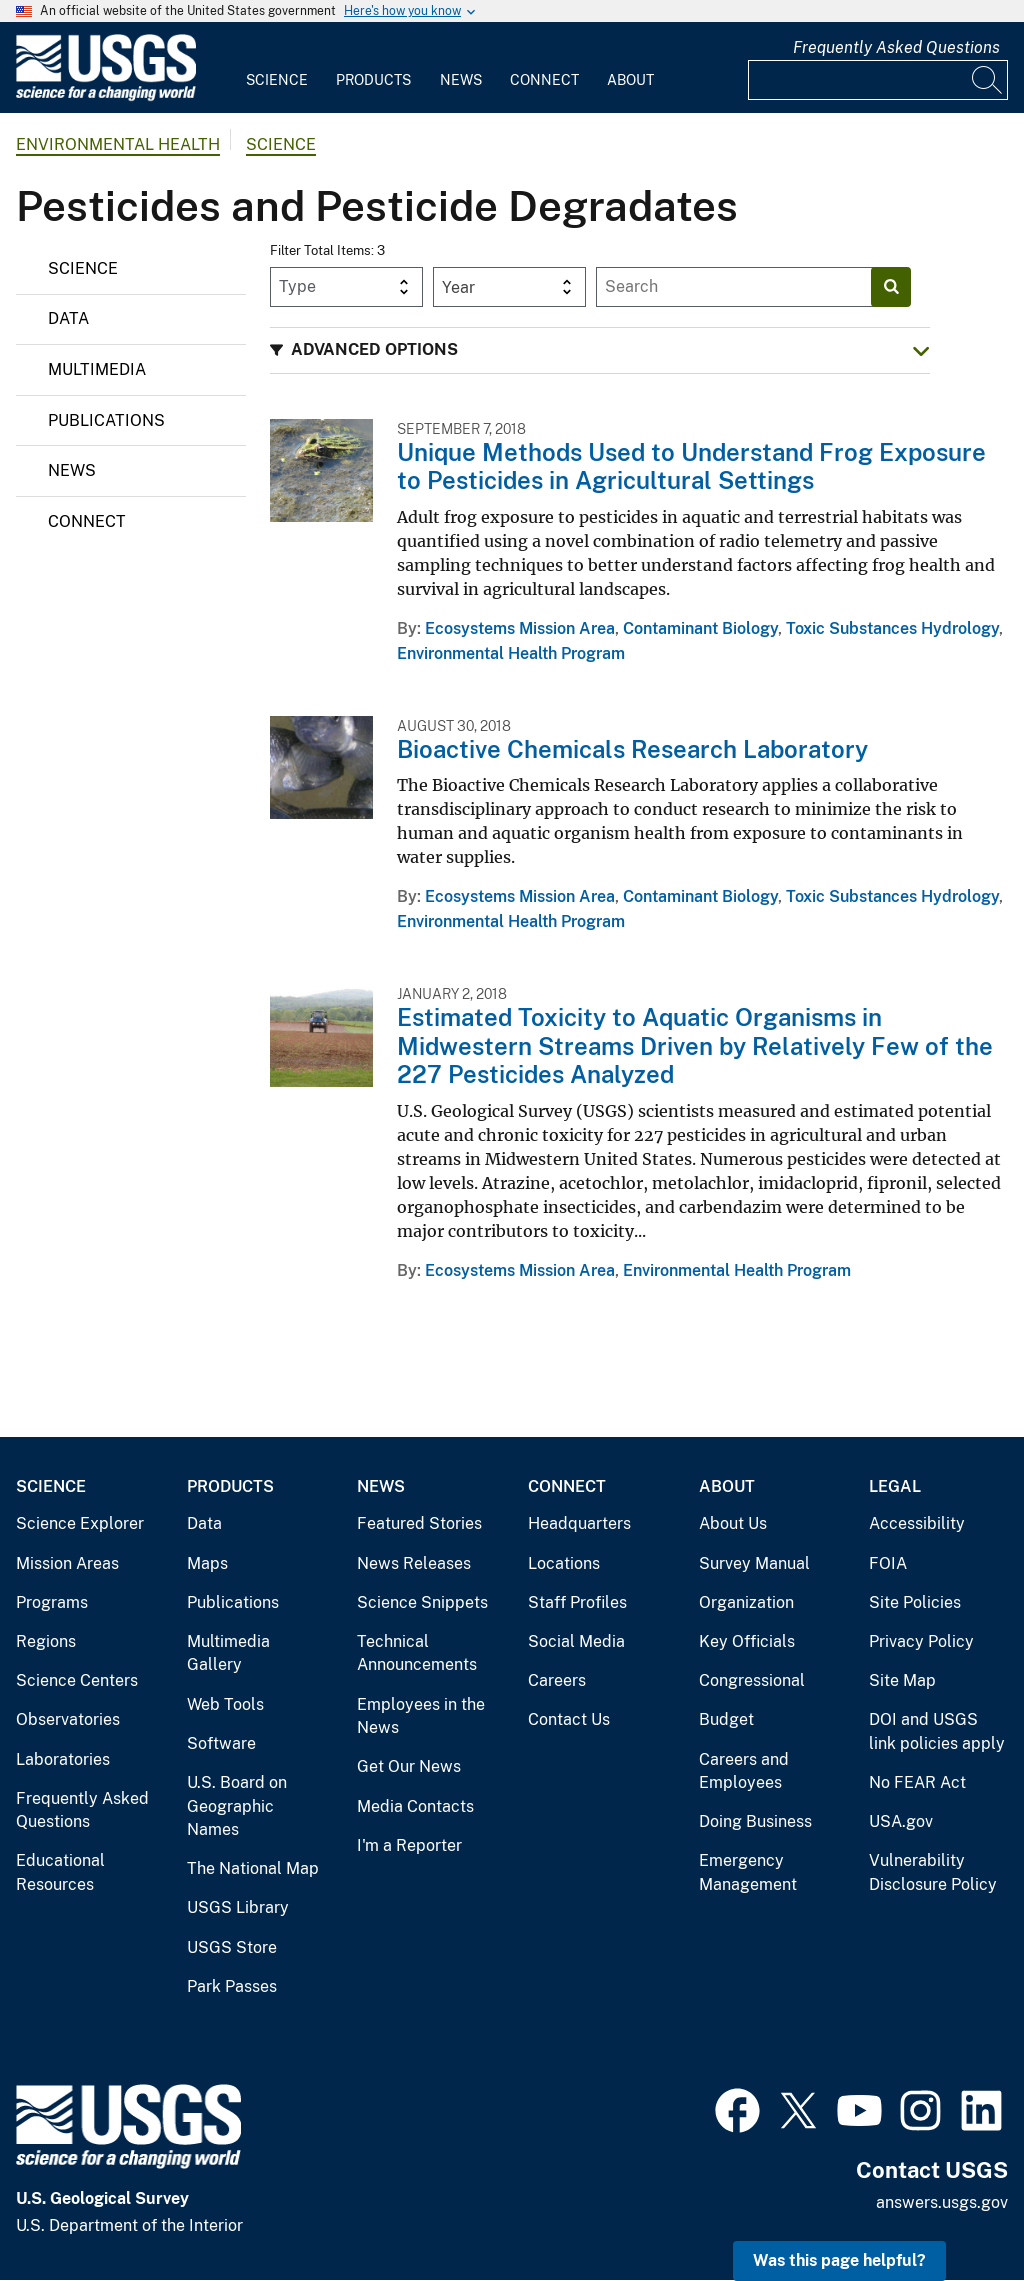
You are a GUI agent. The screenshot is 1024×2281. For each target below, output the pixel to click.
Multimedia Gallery (228, 1653)
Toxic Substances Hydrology (892, 628)
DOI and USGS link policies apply (937, 1731)
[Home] (106, 96)
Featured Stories (419, 1523)
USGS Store (232, 1947)
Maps (207, 1563)
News (461, 80)
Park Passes (232, 1986)
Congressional (752, 1680)
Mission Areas (67, 1563)
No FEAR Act (917, 1782)
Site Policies (915, 1602)
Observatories (68, 1719)
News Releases (414, 1563)
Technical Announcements (417, 1653)
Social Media (576, 1641)
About (630, 80)
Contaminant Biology (700, 628)
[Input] (878, 80)
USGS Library (238, 1907)
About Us (733, 1523)
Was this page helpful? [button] (839, 2260)
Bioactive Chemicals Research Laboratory (632, 749)
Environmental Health (118, 144)
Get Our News (409, 1766)
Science (277, 80)
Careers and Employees (744, 1771)
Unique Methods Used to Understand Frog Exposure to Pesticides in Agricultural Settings (691, 466)
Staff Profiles (577, 1602)
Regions (46, 1641)
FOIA (888, 1563)
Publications (106, 420)
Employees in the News (421, 1716)
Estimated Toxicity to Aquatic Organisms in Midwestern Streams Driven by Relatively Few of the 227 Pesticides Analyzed (695, 1046)
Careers (557, 1680)
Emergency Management (748, 1872)
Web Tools (225, 1704)
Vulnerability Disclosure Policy (933, 1872)
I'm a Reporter (409, 1845)
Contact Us (569, 1719)
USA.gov (901, 1821)
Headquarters (579, 1523)
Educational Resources (60, 1872)
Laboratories (63, 1759)
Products (373, 80)
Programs (52, 1602)
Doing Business (755, 1821)
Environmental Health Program (511, 653)
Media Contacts (415, 1806)
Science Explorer (80, 1523)
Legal (895, 1486)
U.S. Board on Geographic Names (237, 1806)
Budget (726, 1719)
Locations (564, 1563)
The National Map (253, 1868)
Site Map (902, 1680)
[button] (600, 350)
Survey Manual (754, 1563)
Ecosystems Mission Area (520, 628)
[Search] (988, 80)
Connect (544, 80)
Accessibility (917, 1523)
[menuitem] (277, 68)
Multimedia (97, 369)
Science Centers (77, 1680)
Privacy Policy (921, 1641)
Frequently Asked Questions (896, 47)
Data (68, 318)
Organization (746, 1602)
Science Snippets (422, 1602)
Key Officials (747, 1641)
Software (221, 1743)
